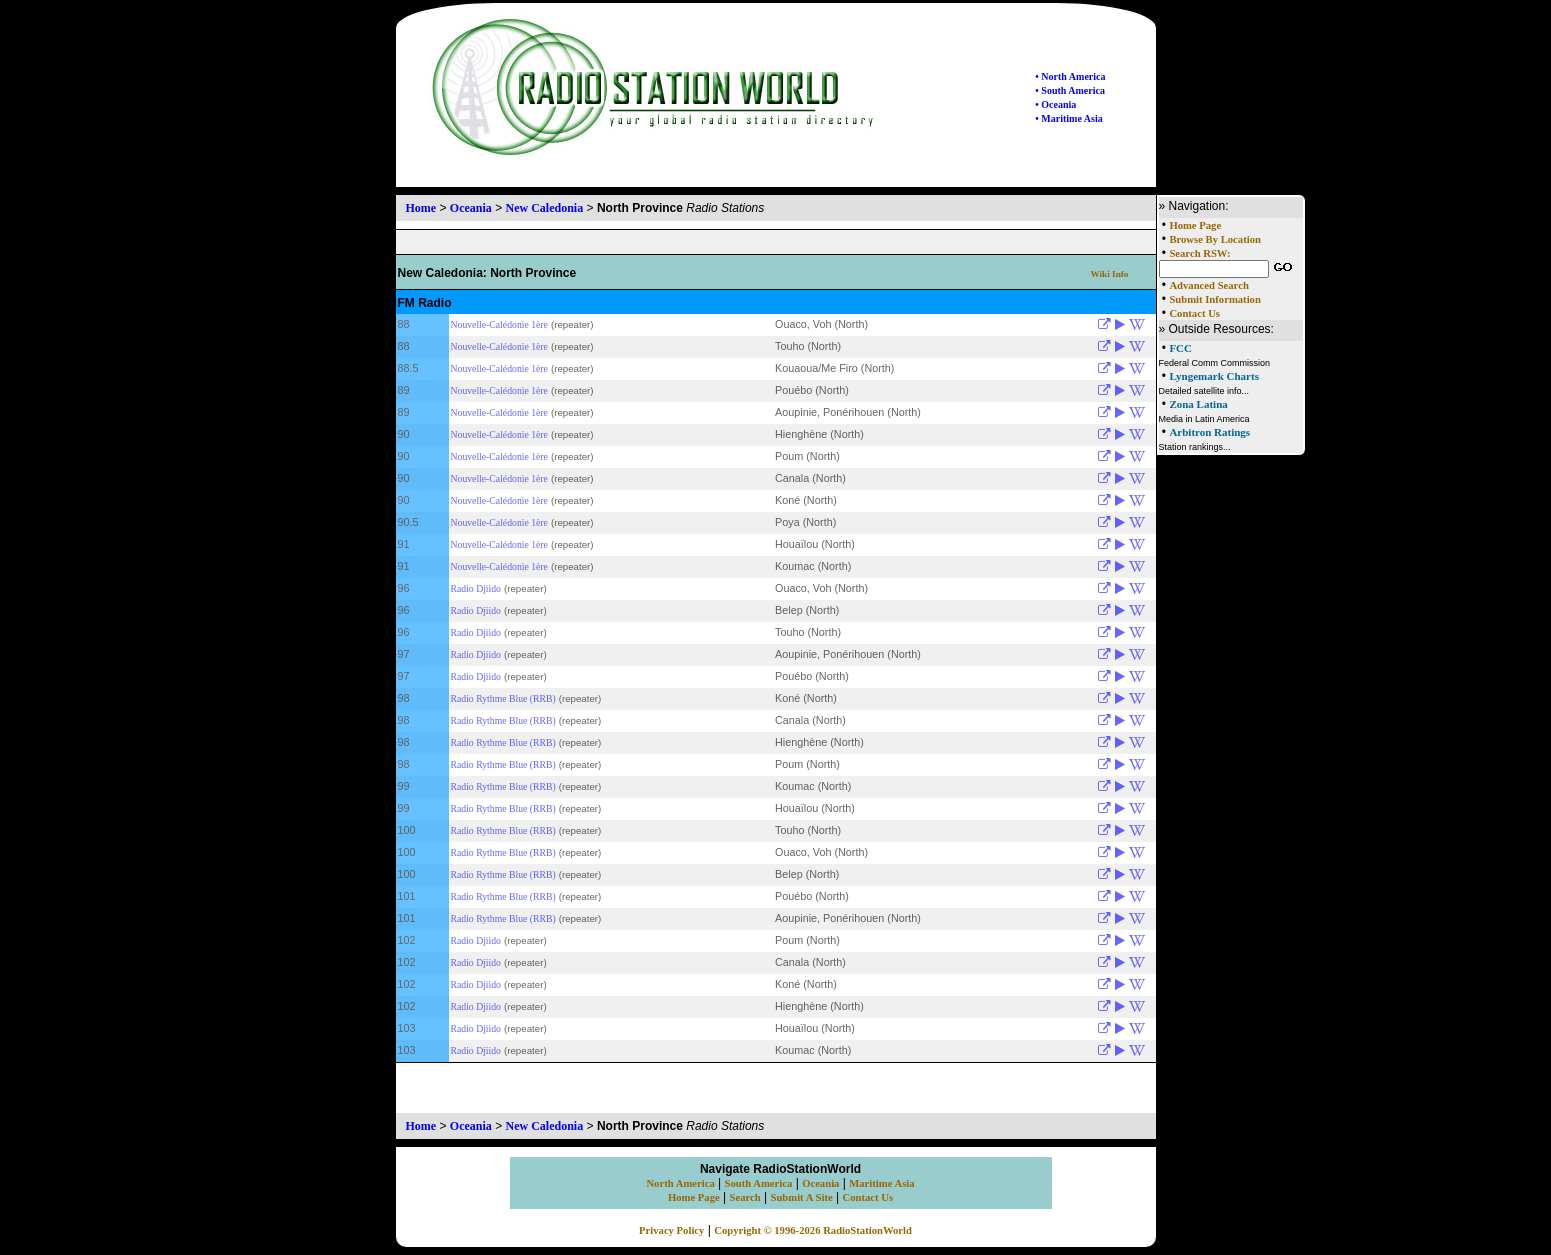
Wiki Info (1109, 274)
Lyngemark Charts (1214, 376)
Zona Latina (1198, 404)
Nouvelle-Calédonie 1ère (499, 324)
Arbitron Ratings (1209, 432)
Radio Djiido (476, 588)
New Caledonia (545, 208)
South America (759, 1183)
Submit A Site (801, 1197)
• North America (1070, 76)
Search (745, 1197)
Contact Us (1194, 313)
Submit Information (1214, 299)
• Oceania (1055, 104)
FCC (1180, 348)
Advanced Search (1208, 285)
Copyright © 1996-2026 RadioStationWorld (813, 1230)
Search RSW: (1199, 253)
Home (421, 208)
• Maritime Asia (1068, 118)
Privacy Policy (671, 1230)
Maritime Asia (881, 1183)
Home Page (1195, 225)
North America (680, 1183)
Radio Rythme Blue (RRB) (503, 698)
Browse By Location (1215, 239)
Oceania (471, 208)
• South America (1070, 90)
